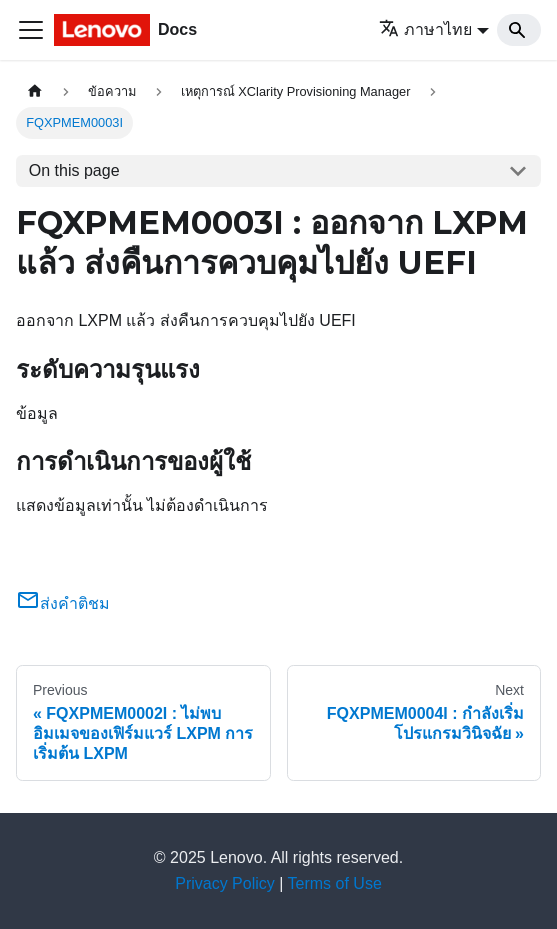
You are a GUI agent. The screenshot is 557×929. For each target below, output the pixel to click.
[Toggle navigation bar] (31, 30)
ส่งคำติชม (63, 603)
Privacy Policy (225, 883)
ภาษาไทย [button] (425, 29)
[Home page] (35, 91)
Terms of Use (335, 883)
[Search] (519, 30)
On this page (74, 170)
